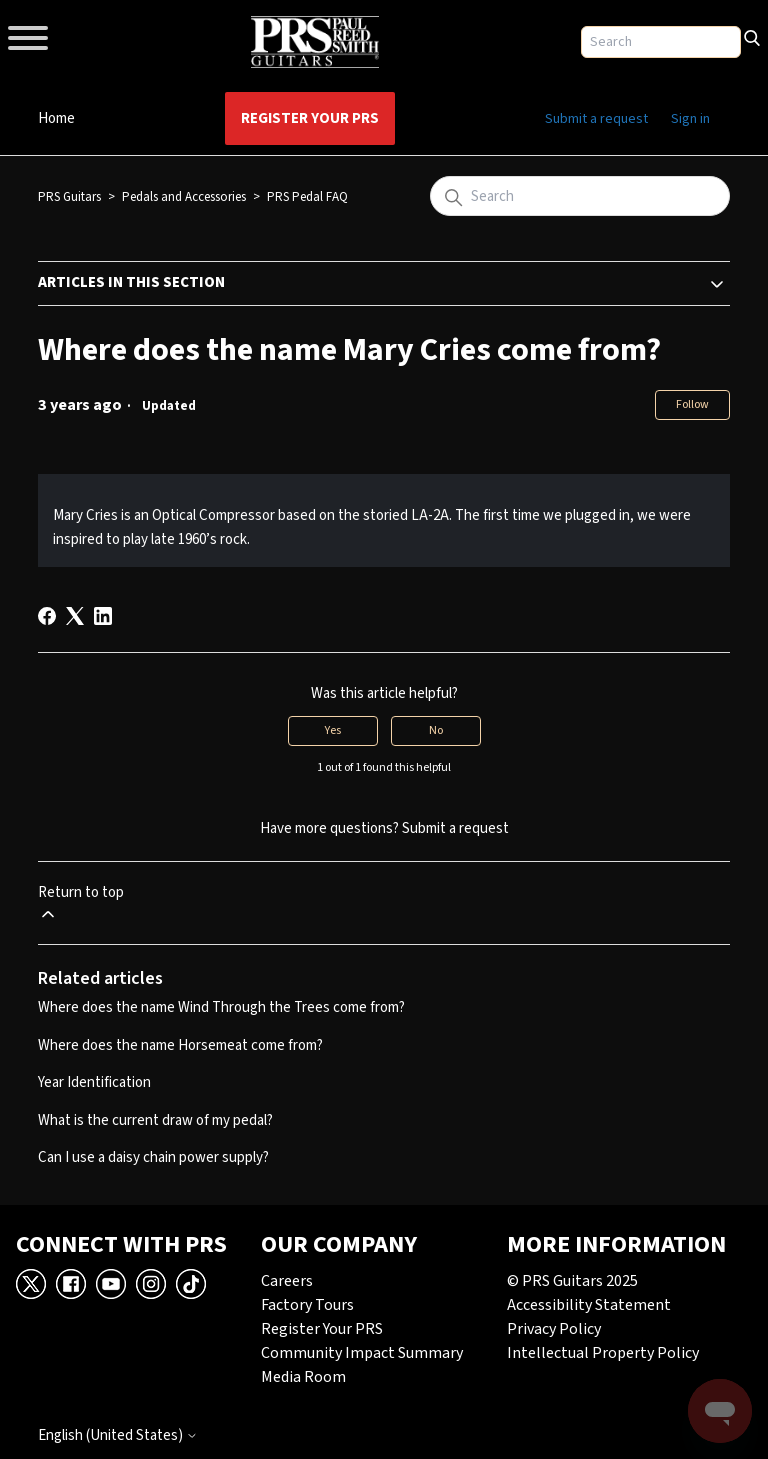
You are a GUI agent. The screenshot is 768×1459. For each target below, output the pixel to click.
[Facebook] (47, 616)
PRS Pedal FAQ (307, 197)
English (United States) (118, 1435)
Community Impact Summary (362, 1353)
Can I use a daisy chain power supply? (153, 1157)
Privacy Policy (554, 1329)
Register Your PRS (310, 118)
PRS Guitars (69, 197)
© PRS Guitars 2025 (572, 1281)
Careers (287, 1281)
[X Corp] (75, 616)
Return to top (81, 903)
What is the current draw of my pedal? (155, 1120)
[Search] (752, 36)
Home (56, 118)
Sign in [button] (690, 119)
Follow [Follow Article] (692, 404)
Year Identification (94, 1082)
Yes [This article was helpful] (333, 730)
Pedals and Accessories (184, 197)
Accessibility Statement (589, 1305)
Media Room (303, 1377)
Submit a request (596, 119)
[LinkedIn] (103, 616)
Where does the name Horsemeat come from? (180, 1045)
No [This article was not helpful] (436, 730)
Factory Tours (307, 1305)
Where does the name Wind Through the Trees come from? (221, 1007)
